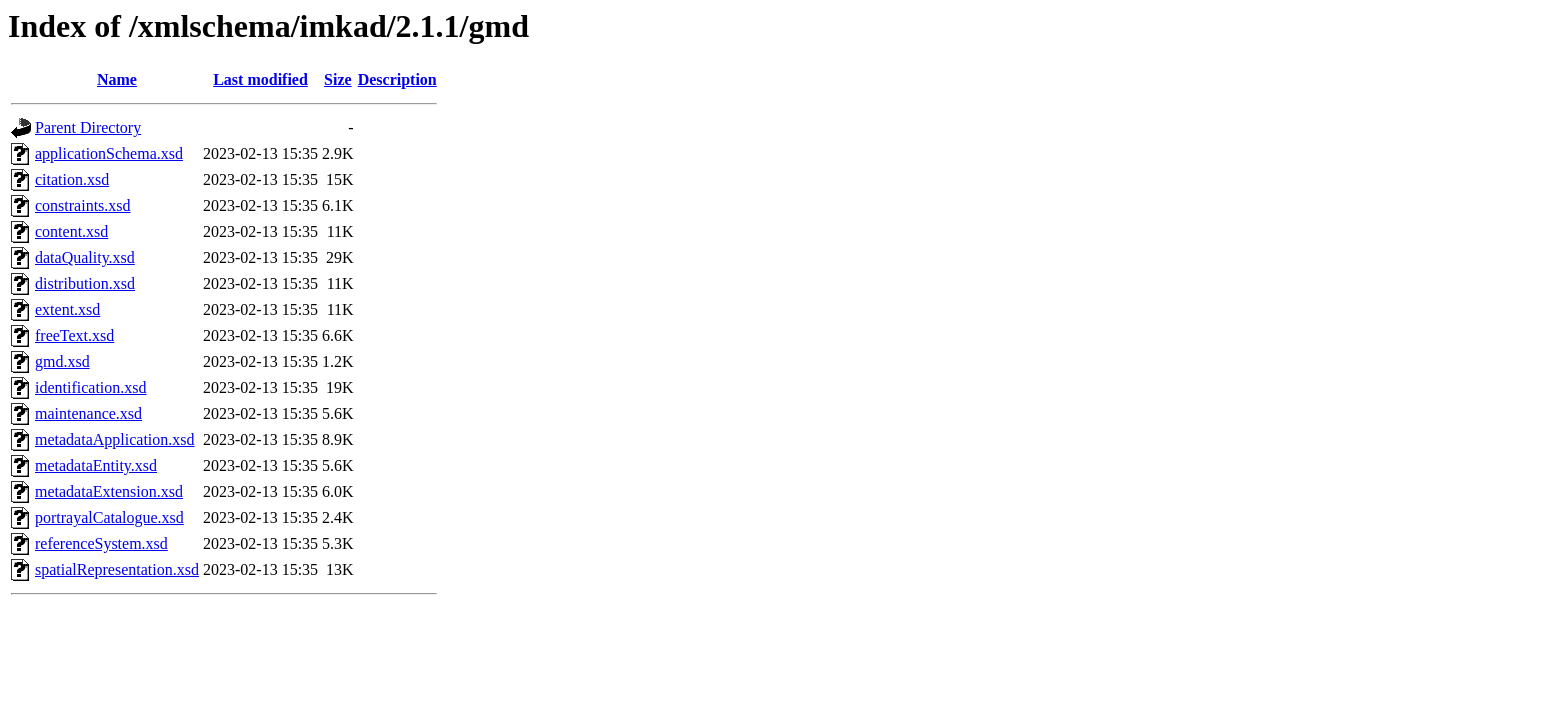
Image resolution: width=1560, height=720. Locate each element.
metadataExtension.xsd (109, 491)
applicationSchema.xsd (109, 153)
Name (117, 79)
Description (397, 79)
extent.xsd (67, 309)
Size (338, 79)
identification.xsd (91, 387)
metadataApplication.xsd (115, 439)
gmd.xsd (62, 361)
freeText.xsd (74, 335)
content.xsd (71, 231)
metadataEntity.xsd (96, 465)
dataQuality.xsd (85, 257)
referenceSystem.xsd (101, 543)
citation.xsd (72, 179)
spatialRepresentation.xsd (117, 569)
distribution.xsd (85, 283)
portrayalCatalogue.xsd (109, 517)
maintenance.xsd (88, 413)
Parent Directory (88, 127)
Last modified (260, 79)
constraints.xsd (83, 205)
